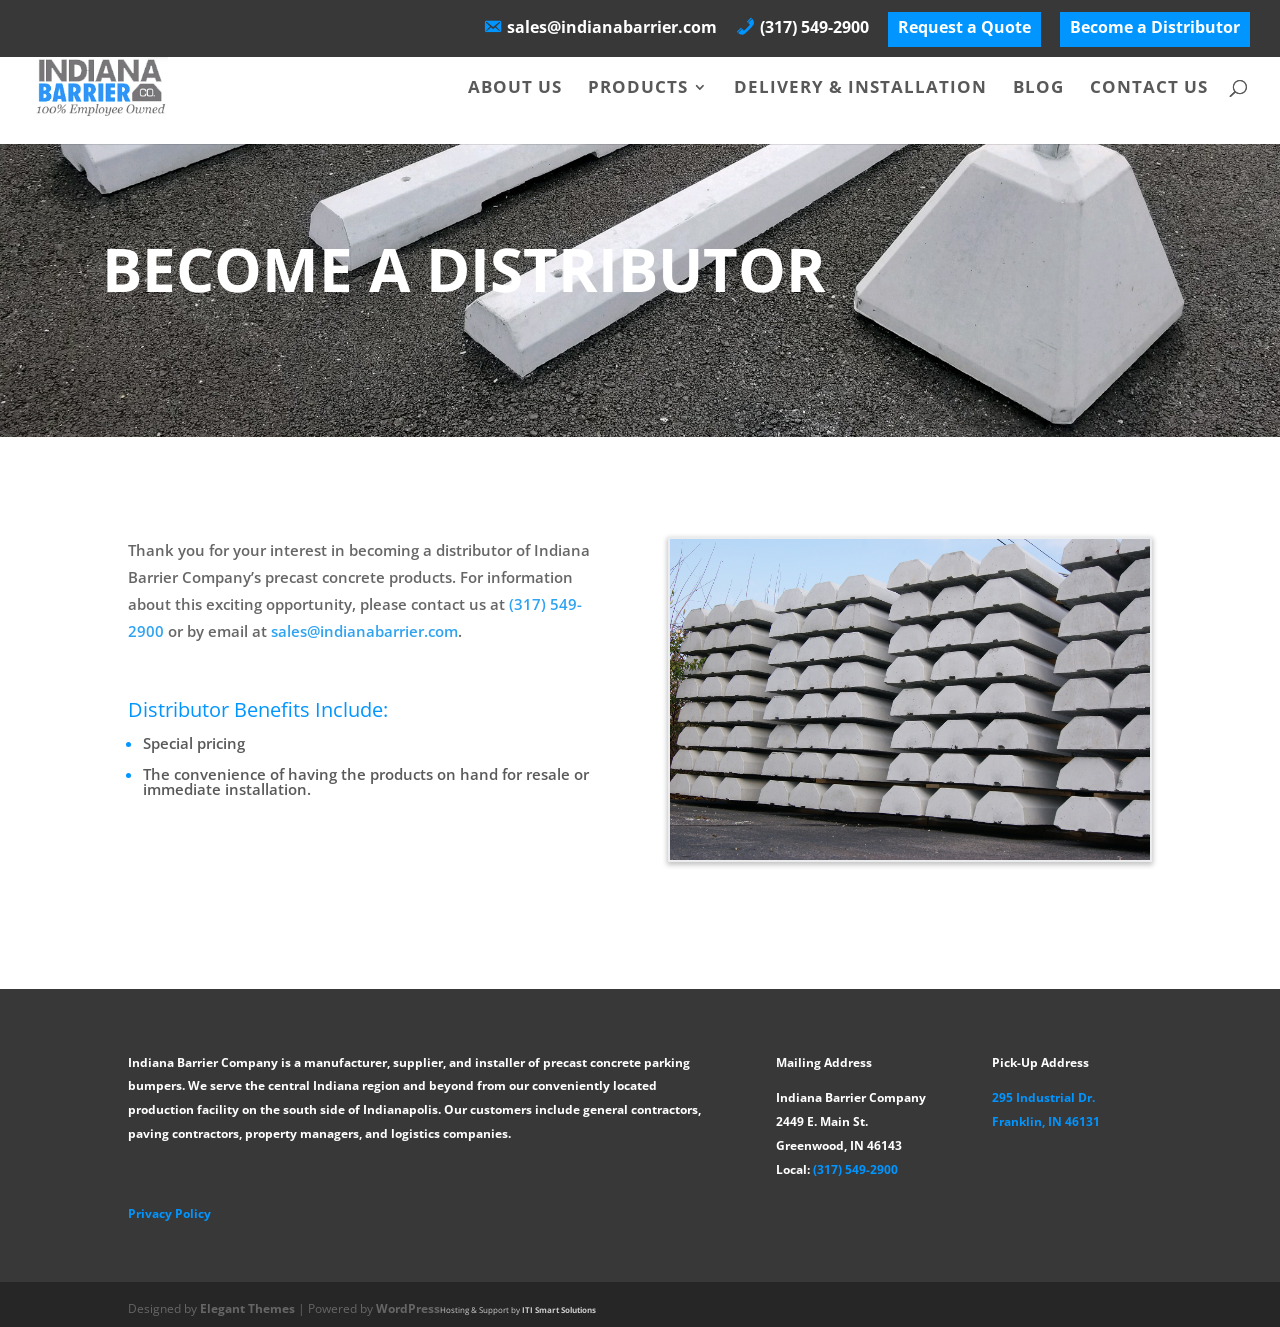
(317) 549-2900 (855, 1169)
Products (638, 89)
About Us (515, 89)
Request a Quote (964, 28)
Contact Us (1149, 89)
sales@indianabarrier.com (364, 631)
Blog (1038, 89)
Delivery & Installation (860, 89)
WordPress (408, 1308)
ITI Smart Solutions (559, 1309)
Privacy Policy (169, 1213)
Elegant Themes (247, 1308)
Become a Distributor (1155, 28)
